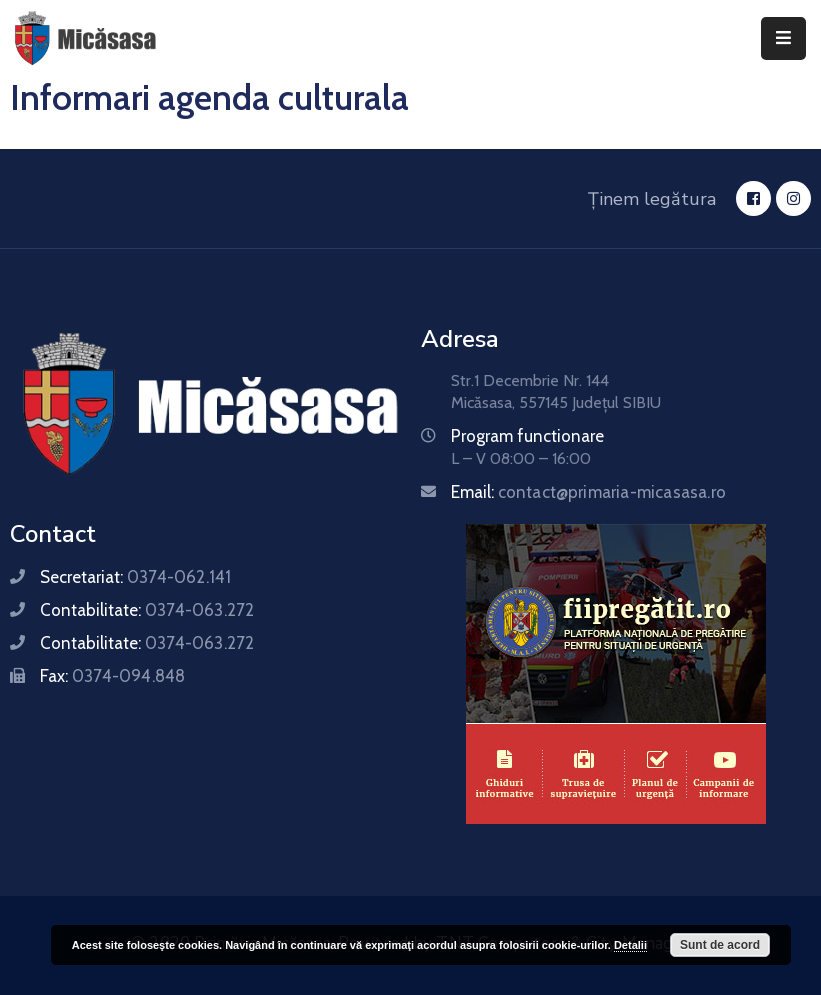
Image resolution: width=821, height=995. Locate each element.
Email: (589, 492)
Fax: (112, 676)
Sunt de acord (720, 945)
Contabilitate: (147, 610)
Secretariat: (135, 577)
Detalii (630, 945)
